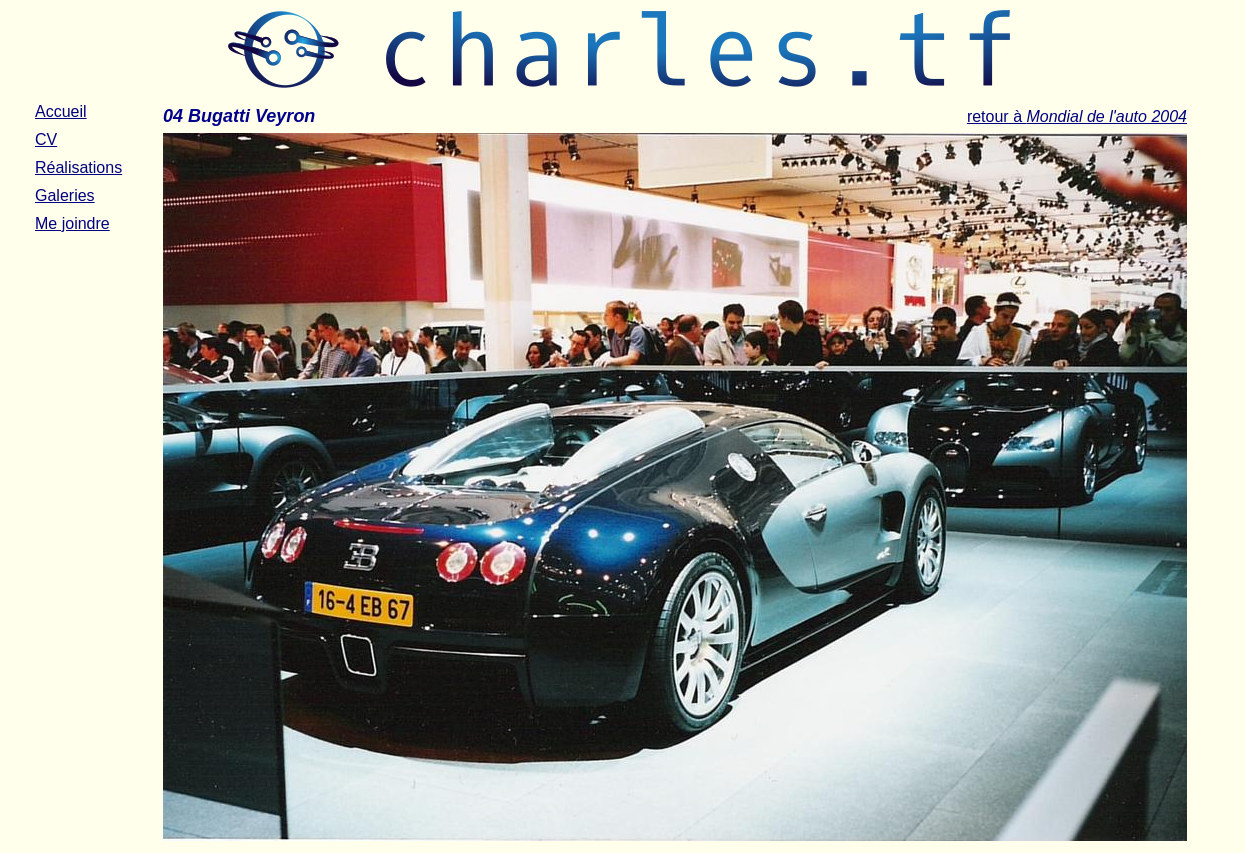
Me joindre (72, 223)
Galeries (65, 195)
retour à (1077, 116)
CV (46, 139)
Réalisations (78, 167)
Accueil (61, 111)
